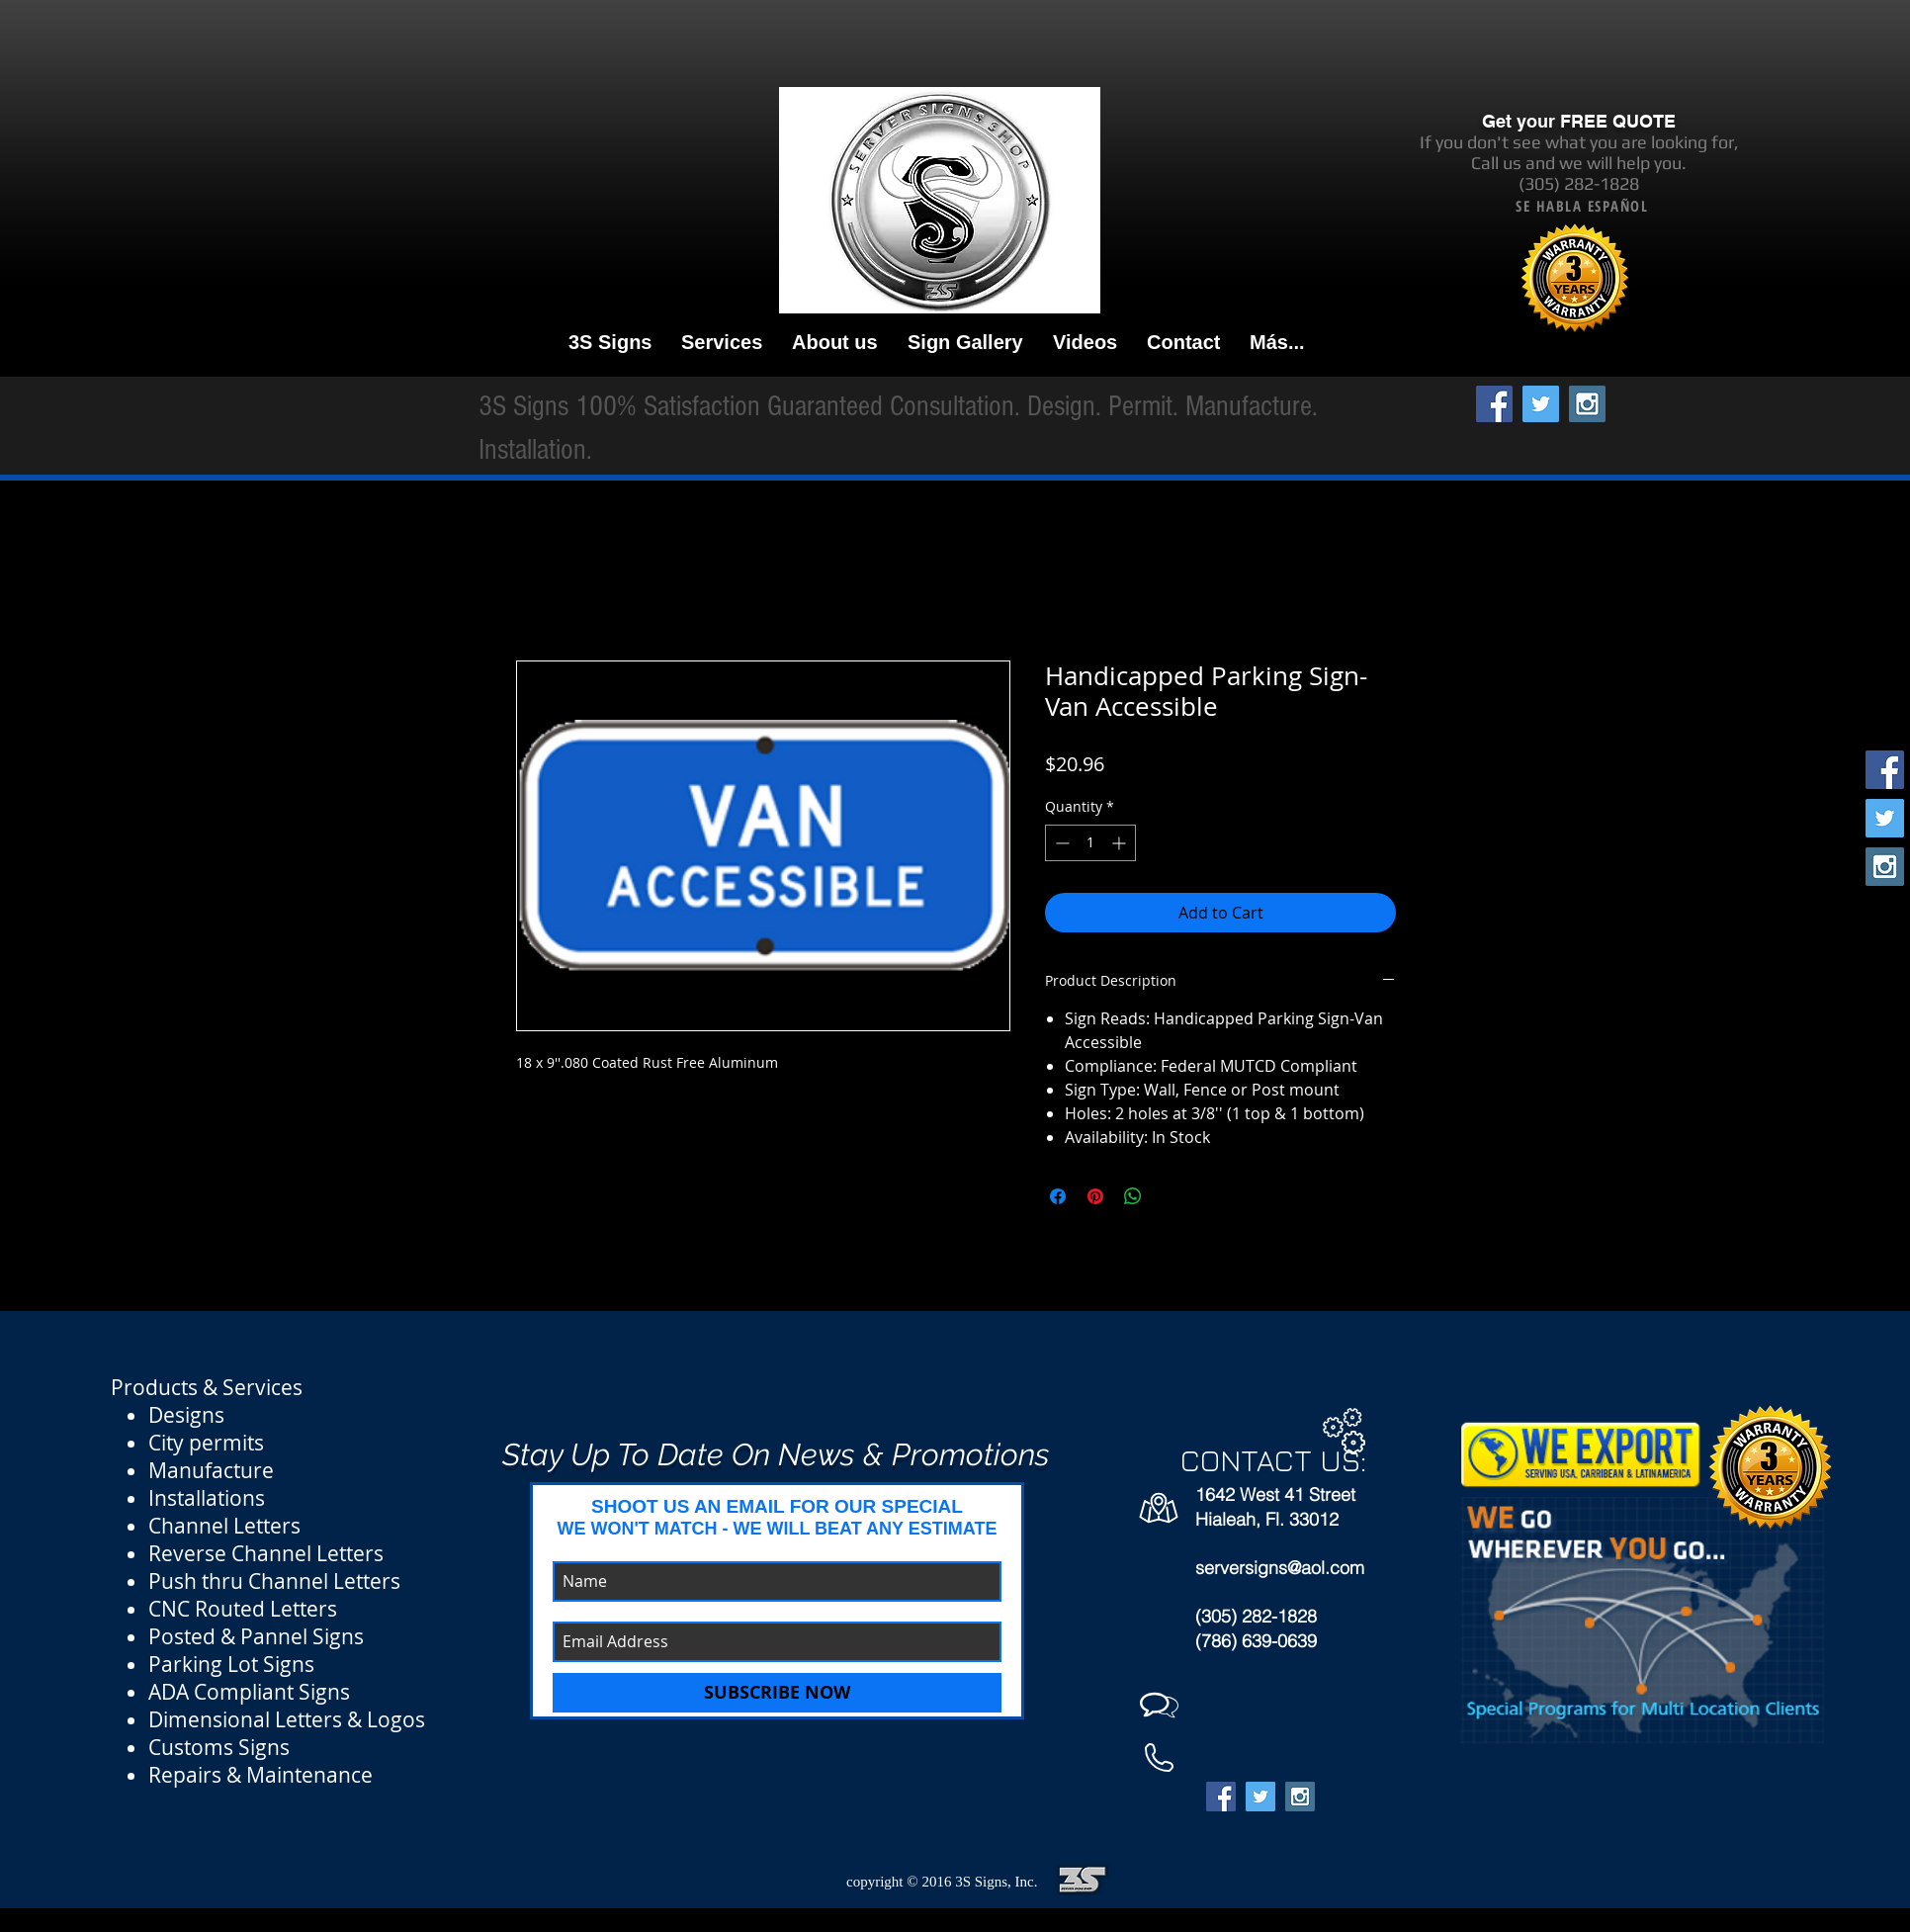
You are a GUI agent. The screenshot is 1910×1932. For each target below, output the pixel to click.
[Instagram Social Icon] (1587, 404)
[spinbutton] (1090, 843)
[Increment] (1120, 843)
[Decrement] (1060, 843)
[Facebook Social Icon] (1494, 404)
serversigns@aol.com (1279, 1567)
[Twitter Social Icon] (1540, 404)
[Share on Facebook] (1058, 1196)
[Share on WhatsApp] (1133, 1196)
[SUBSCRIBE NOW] (777, 1692)
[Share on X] (1170, 1196)
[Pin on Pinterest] (1095, 1196)
